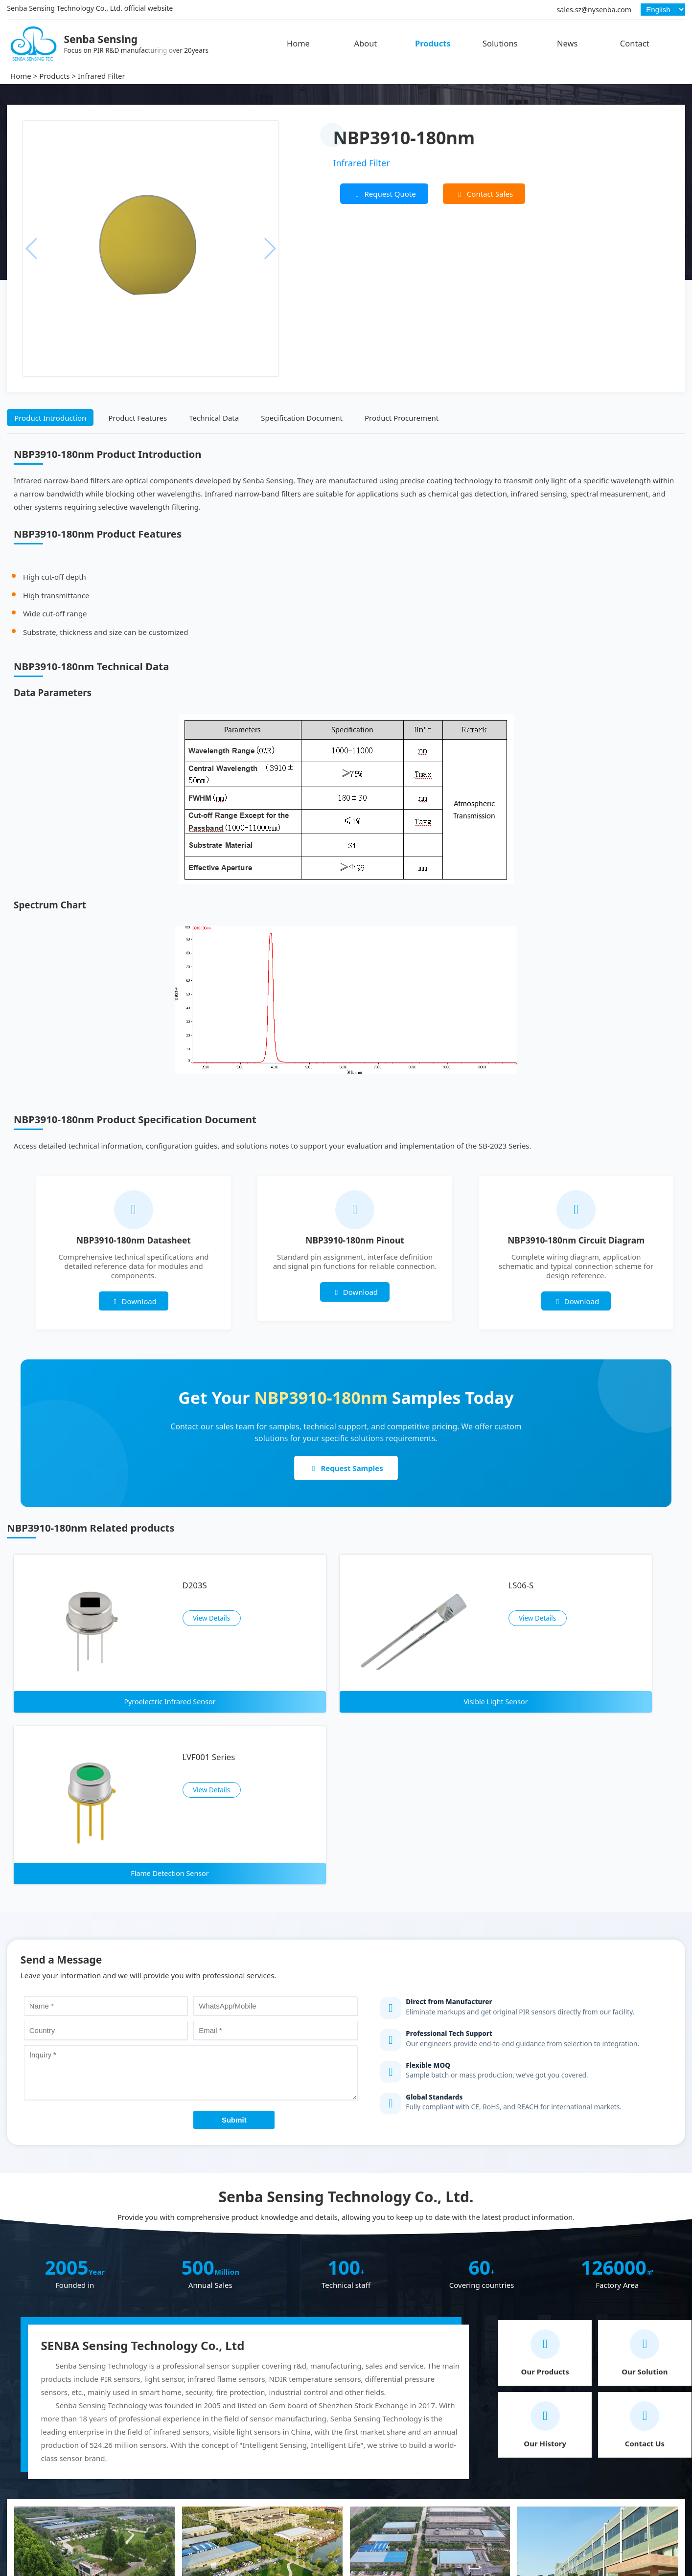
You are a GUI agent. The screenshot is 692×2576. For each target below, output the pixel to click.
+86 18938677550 (611, 2450)
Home (298, 43)
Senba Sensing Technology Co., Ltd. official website (90, 8)
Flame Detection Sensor (207, 2495)
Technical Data (214, 418)
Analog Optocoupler (380, 2465)
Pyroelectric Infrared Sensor (214, 2465)
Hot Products (192, 2447)
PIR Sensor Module (378, 2495)
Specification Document (302, 418)
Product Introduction (50, 418)
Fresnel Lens (367, 2509)
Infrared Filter (101, 76)
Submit (234, 1898)
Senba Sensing (29, 2447)
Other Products (376, 2447)
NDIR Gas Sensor (195, 2509)
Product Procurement (401, 418)
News (567, 43)
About (365, 43)
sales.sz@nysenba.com (594, 9)
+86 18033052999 (611, 2467)
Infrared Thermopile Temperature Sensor (236, 2524)
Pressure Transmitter (382, 2524)
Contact (634, 43)
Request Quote (383, 194)
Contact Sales (484, 194)
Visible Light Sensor (199, 2480)
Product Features (137, 418)
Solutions (500, 43)
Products (433, 43)
